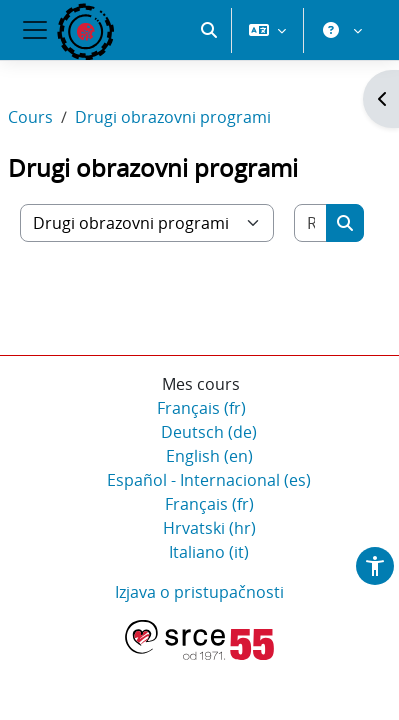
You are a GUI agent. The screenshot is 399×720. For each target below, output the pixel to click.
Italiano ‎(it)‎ (209, 552)
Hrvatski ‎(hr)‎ (209, 528)
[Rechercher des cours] (311, 223)
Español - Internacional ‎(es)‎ (209, 480)
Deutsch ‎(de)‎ (209, 432)
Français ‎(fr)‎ (201, 408)
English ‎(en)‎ (209, 456)
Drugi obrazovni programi (173, 117)
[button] (209, 30)
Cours (30, 117)
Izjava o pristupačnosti (199, 592)
